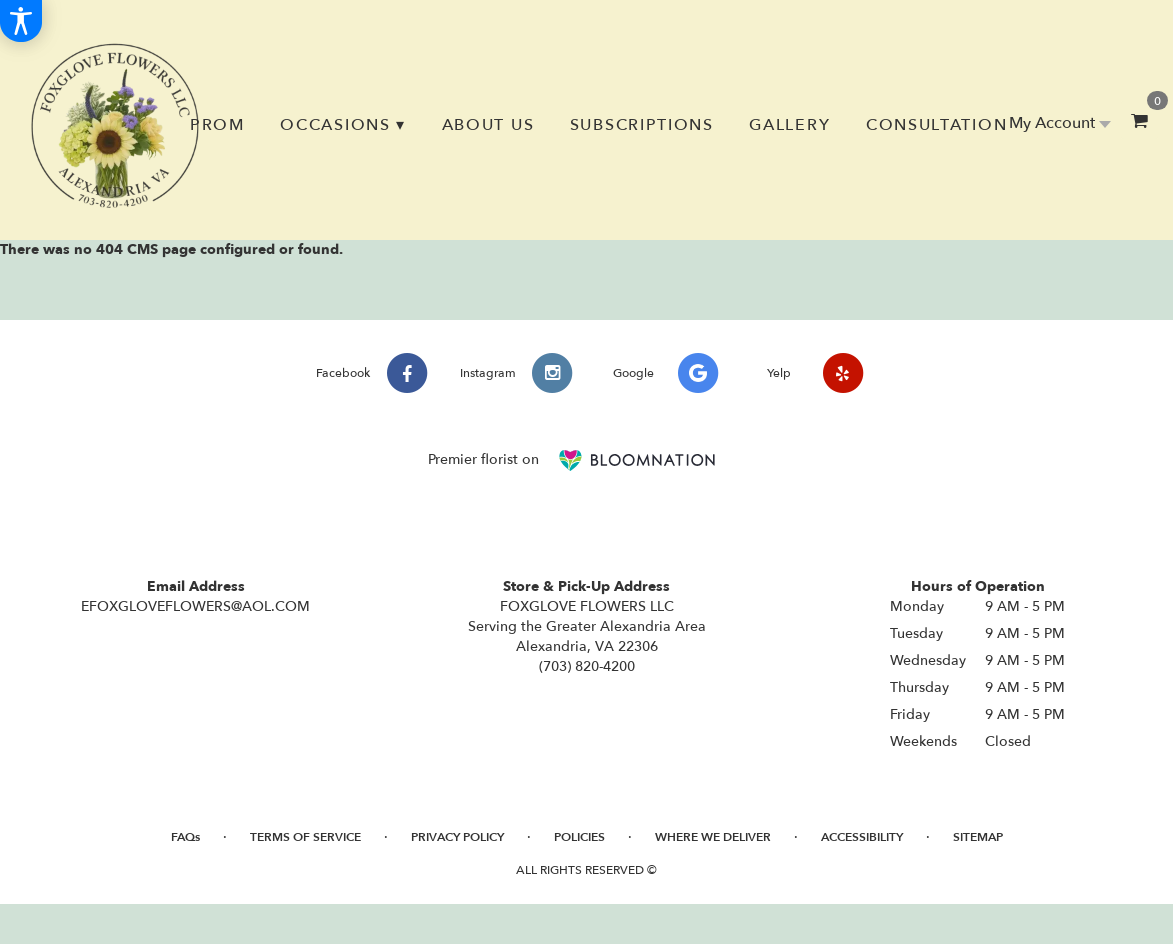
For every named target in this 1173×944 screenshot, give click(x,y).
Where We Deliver (713, 837)
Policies (579, 837)
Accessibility (862, 837)
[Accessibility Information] (21, 21)
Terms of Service (305, 837)
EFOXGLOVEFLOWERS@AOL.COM (195, 606)
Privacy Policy (457, 837)
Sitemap (978, 837)
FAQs (185, 837)
